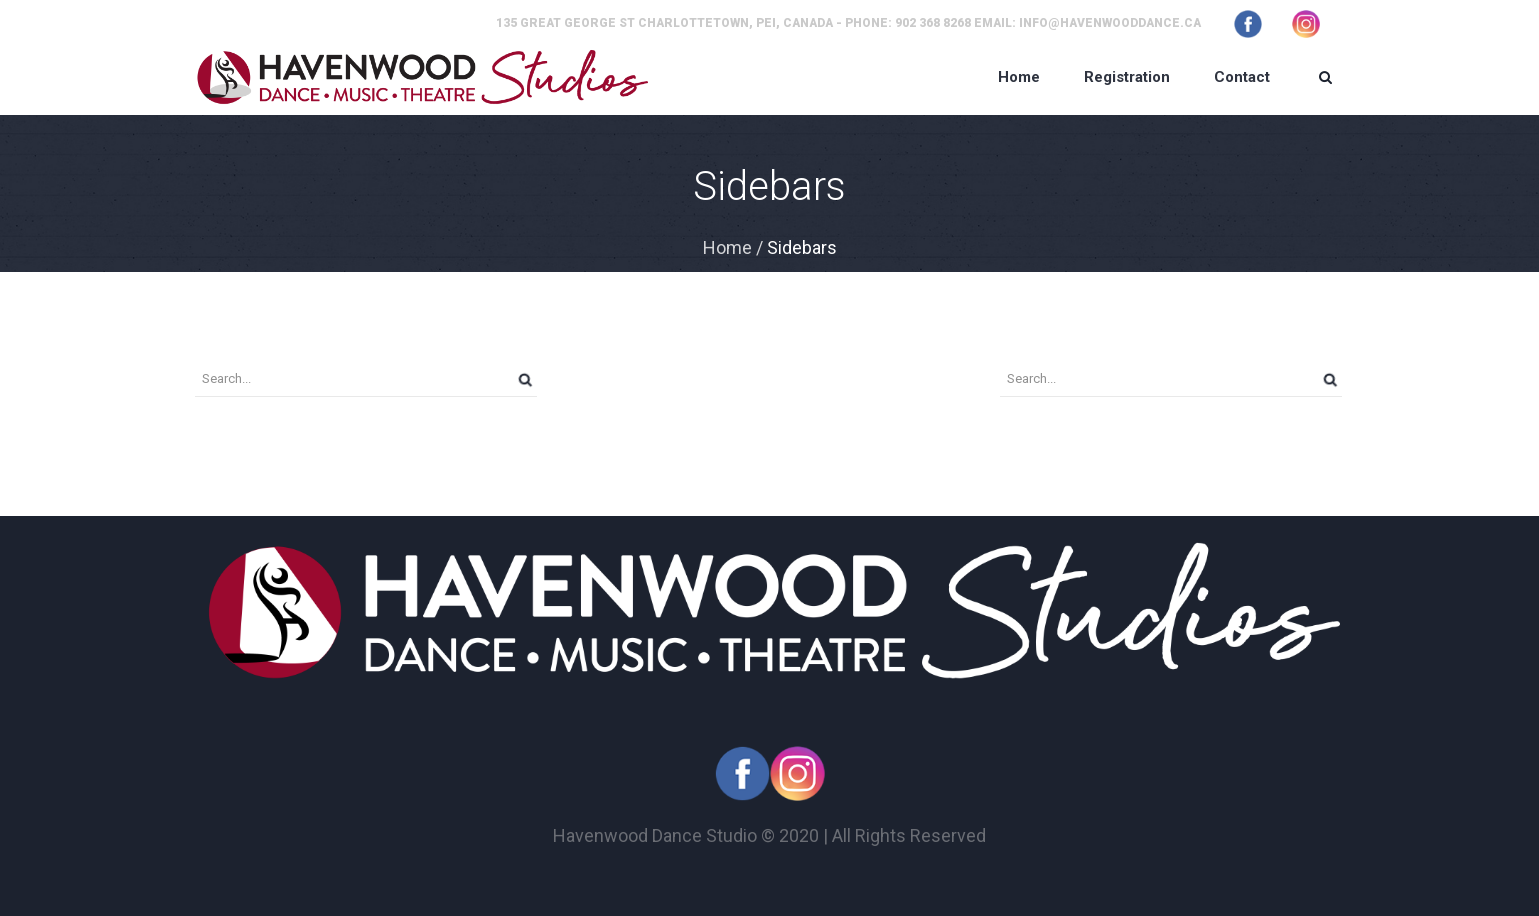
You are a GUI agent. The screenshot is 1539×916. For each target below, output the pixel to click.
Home (727, 247)
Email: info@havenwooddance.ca (1087, 23)
